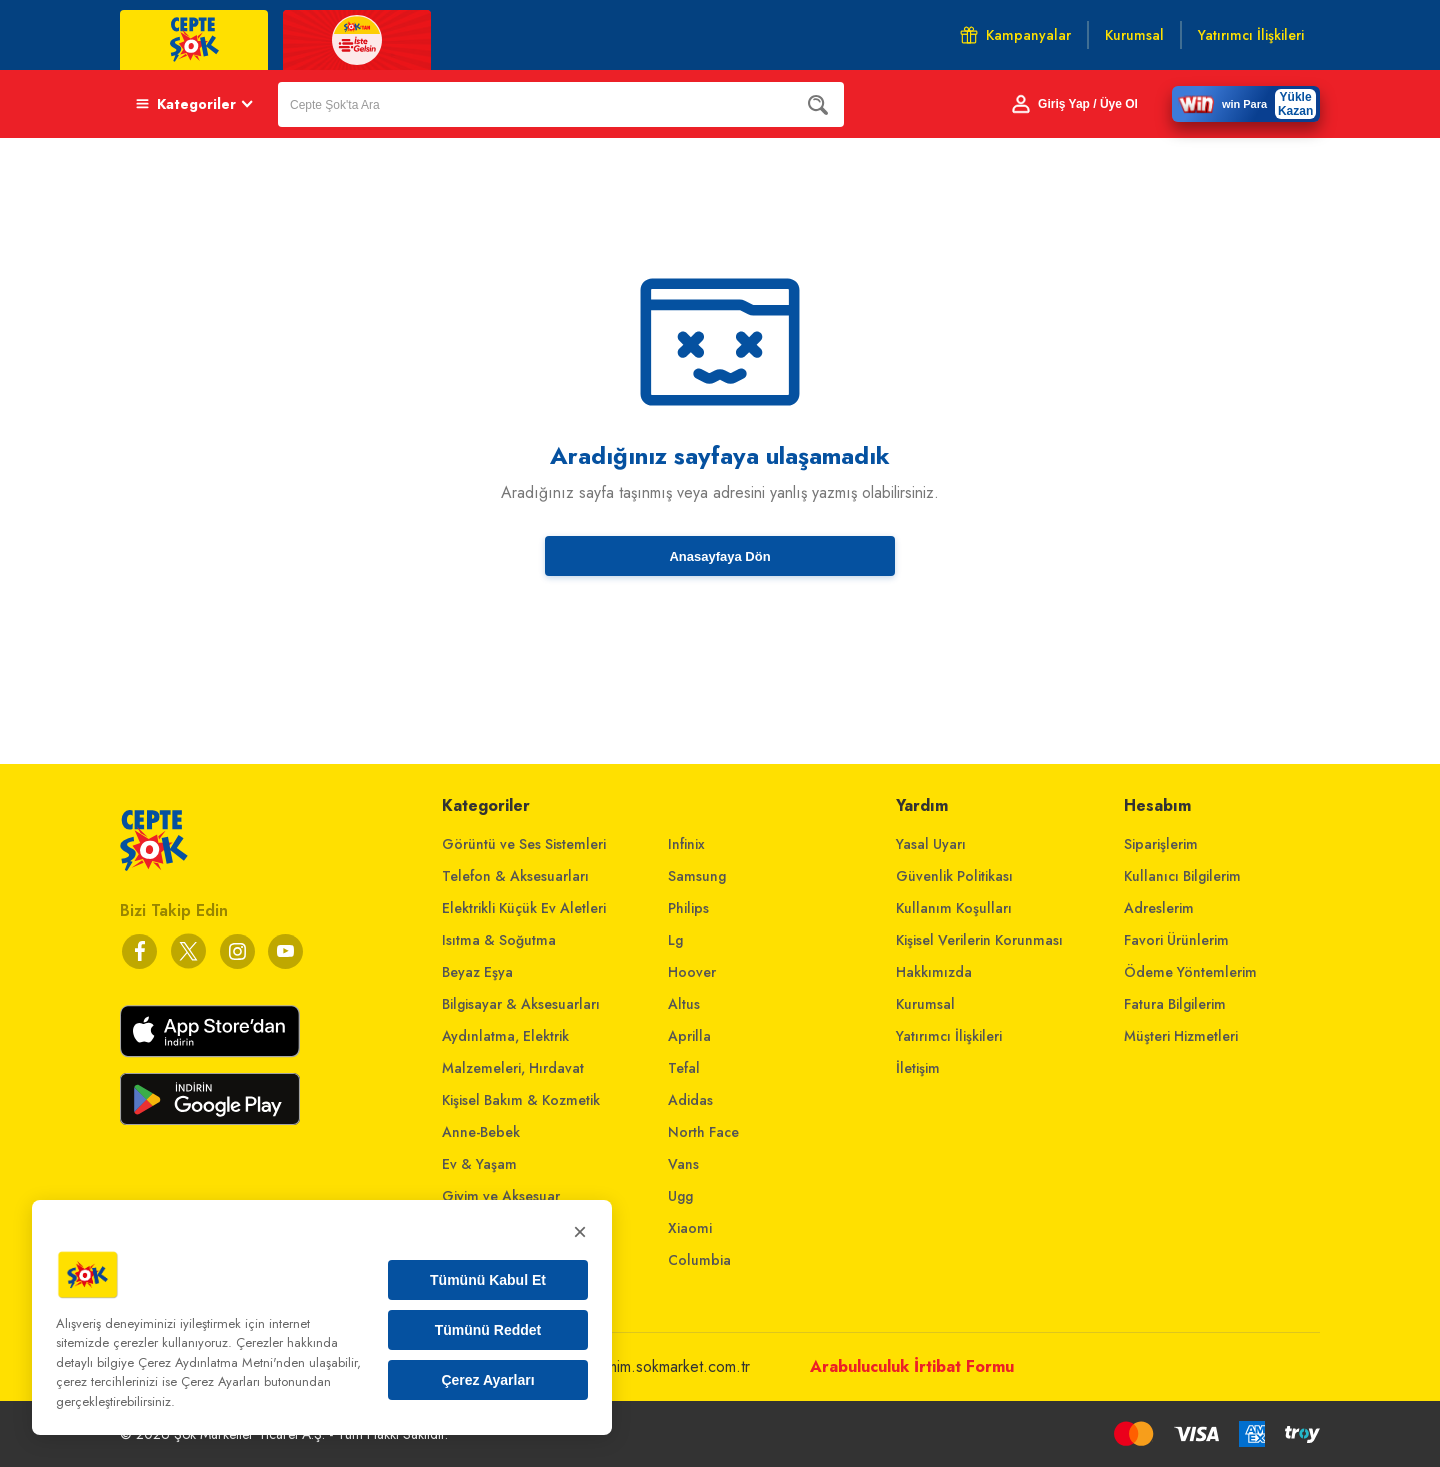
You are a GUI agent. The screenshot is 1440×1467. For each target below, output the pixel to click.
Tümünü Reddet (488, 1330)
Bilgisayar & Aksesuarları (521, 1004)
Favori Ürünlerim (1176, 940)
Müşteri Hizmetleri (1181, 1036)
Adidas (690, 1100)
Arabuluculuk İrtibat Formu (912, 1366)
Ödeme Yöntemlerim (1190, 972)
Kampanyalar (1015, 35)
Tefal (684, 1068)
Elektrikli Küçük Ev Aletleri (524, 908)
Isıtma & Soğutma (499, 940)
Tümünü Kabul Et (488, 1280)
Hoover (692, 972)
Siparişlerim (1161, 844)
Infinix (686, 844)
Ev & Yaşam (479, 1164)
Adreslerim (1159, 908)
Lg (675, 940)
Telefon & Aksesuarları (515, 876)
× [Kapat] (580, 1231)
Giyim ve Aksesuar (501, 1196)
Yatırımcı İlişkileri (949, 1036)
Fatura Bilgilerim (1175, 1004)
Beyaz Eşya (477, 972)
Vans (683, 1164)
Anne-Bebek (481, 1132)
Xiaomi (690, 1228)
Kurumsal (925, 1004)
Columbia (699, 1260)
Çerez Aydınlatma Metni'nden (221, 1362)
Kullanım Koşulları (954, 908)
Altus (684, 1004)
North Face (703, 1132)
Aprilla (689, 1036)
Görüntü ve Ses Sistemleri (524, 844)
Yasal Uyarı (931, 844)
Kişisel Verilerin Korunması (979, 940)
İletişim (918, 1068)
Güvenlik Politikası (954, 876)
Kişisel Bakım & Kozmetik (521, 1100)
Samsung (697, 876)
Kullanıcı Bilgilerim (1182, 876)
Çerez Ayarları (487, 1380)
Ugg (680, 1196)
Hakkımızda (934, 972)
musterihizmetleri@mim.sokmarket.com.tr (616, 1366)
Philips (688, 908)
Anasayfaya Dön (719, 556)
